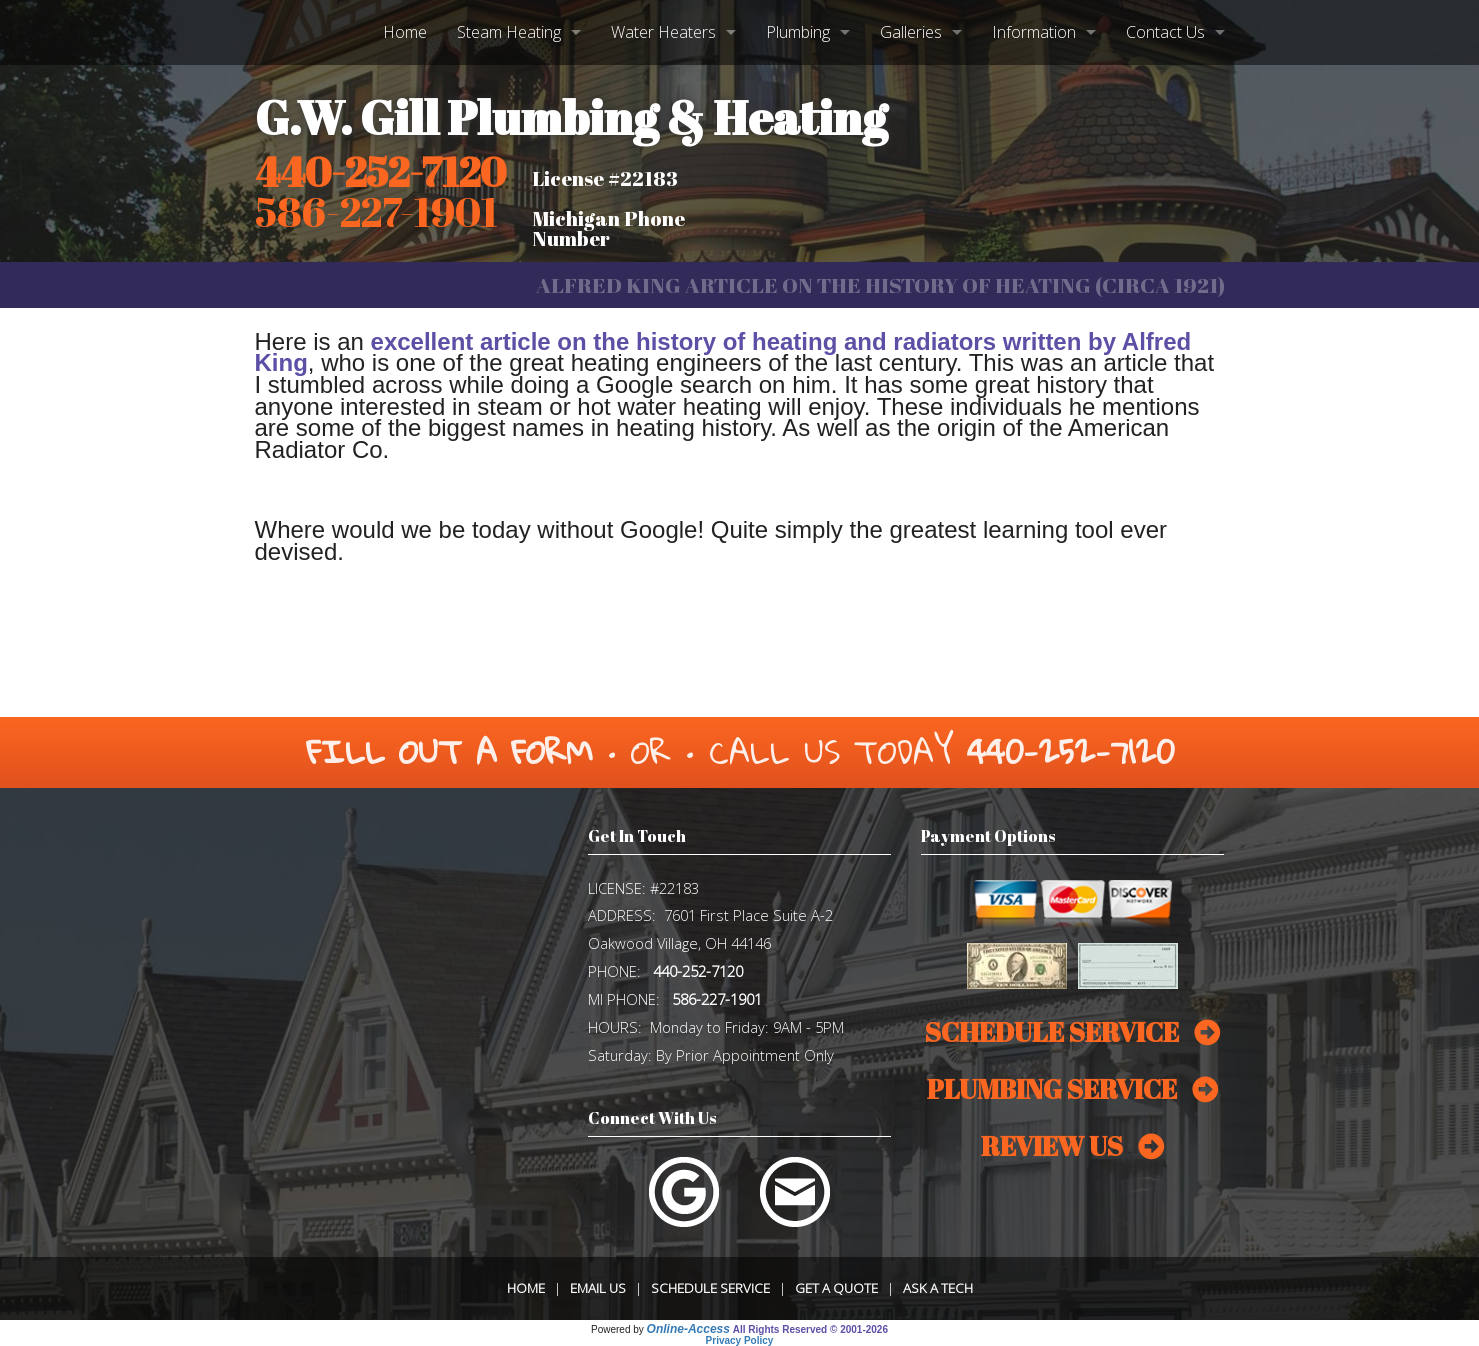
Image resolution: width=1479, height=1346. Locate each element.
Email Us (598, 1288)
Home (405, 32)
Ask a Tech (938, 1288)
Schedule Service (710, 1288)
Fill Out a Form (449, 751)
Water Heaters (663, 32)
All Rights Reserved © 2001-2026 (810, 1329)
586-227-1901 (717, 999)
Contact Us (1165, 32)
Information (1034, 32)
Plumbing (798, 32)
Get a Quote (836, 1288)
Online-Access (688, 1329)
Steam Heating (509, 32)
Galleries (911, 32)
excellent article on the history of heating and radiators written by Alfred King (723, 352)
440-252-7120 (380, 172)
